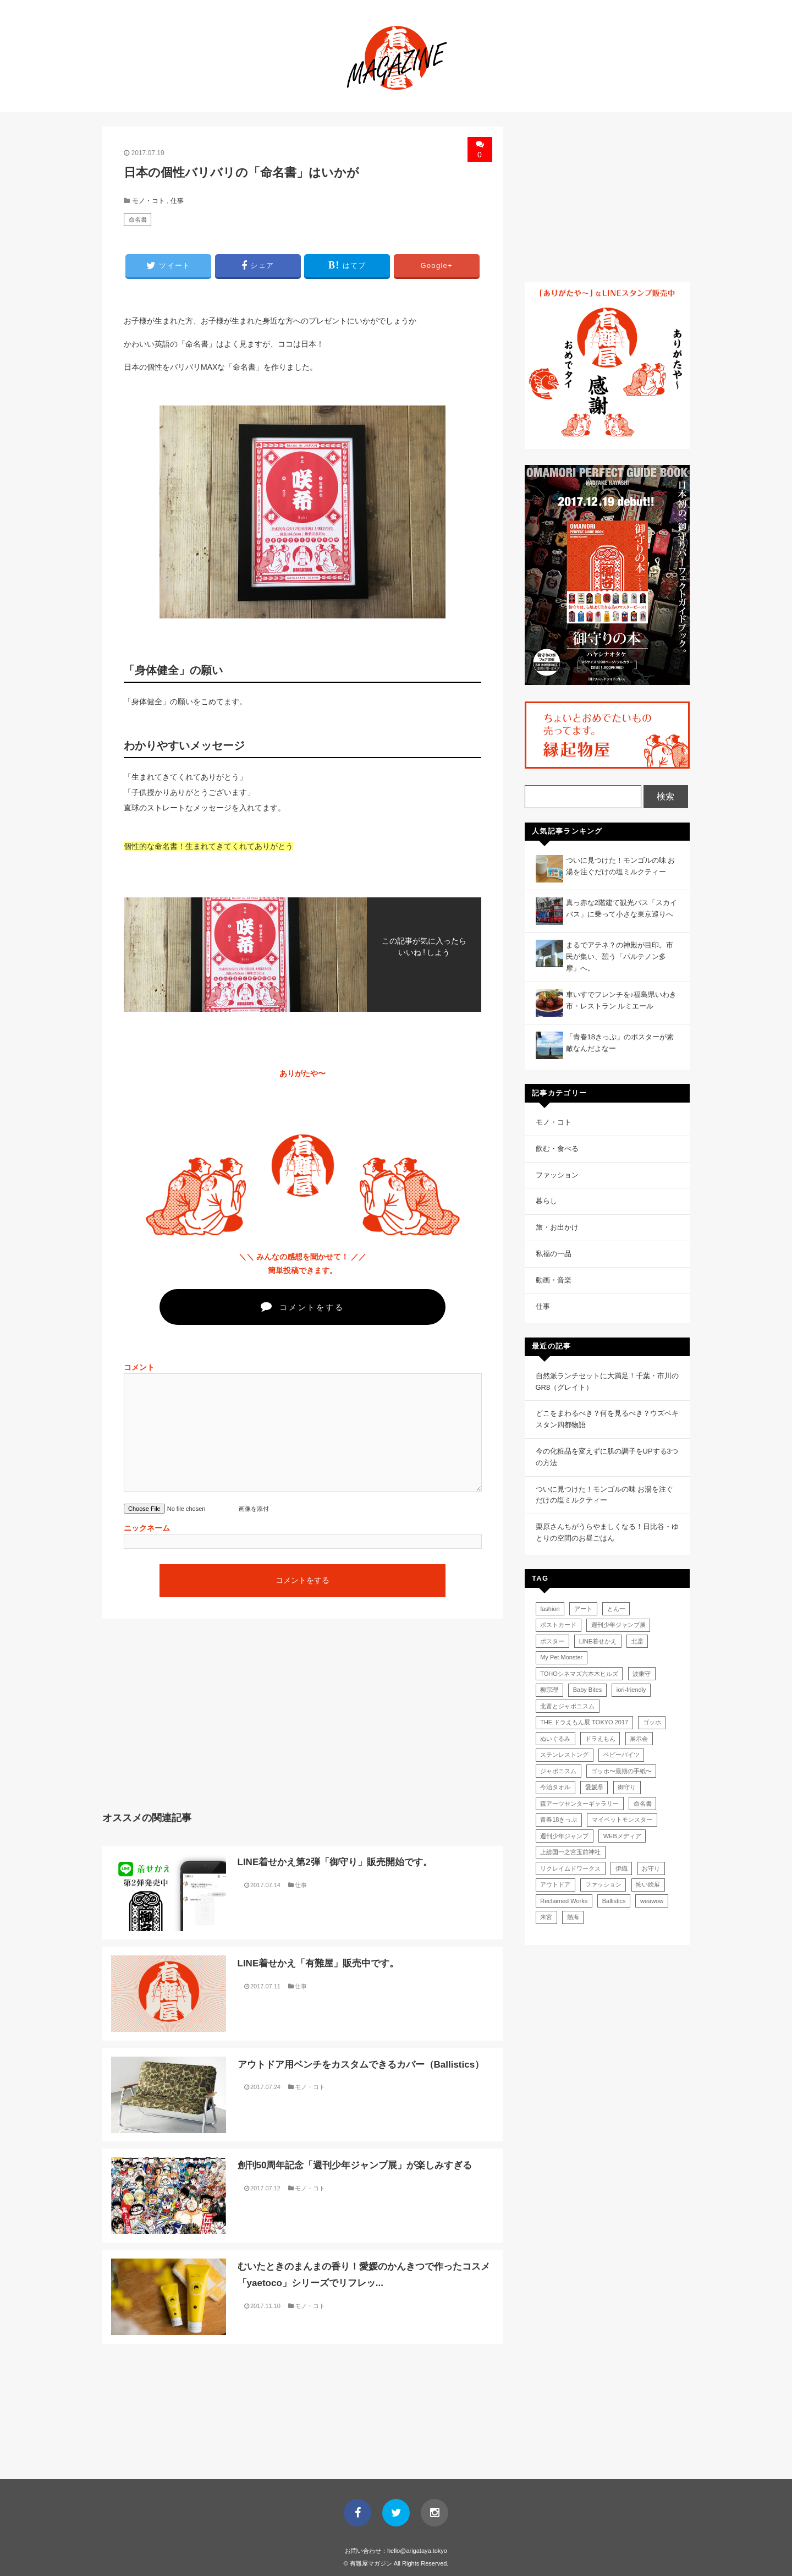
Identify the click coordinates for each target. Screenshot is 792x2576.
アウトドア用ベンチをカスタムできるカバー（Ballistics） (361, 2064)
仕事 (177, 201)
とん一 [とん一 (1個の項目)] (616, 1608)
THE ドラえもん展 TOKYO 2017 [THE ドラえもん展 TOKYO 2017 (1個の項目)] (584, 1722)
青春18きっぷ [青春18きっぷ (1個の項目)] (558, 1819)
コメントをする (302, 1306)
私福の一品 (553, 1253)
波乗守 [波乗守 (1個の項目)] (641, 1673)
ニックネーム (147, 1527)
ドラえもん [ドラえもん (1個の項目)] (600, 1738)
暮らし (546, 1201)
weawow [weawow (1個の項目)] (651, 1901)
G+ (436, 265)
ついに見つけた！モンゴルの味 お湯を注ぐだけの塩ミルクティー (605, 1495)
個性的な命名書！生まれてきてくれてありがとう (208, 846)
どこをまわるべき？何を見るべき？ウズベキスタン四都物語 (607, 1419)
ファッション (557, 1175)
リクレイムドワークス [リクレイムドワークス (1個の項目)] (570, 1868)
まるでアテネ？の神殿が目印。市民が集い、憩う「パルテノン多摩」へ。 (619, 956)
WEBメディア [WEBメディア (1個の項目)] (622, 1836)
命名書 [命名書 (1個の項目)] (643, 1803)
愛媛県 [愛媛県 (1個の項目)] (594, 1787)
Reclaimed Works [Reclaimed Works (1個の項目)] (563, 1901)
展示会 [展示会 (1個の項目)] (639, 1738)
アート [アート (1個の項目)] (583, 1608)
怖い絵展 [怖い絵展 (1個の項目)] (648, 1884)
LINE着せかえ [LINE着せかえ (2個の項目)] (598, 1641)
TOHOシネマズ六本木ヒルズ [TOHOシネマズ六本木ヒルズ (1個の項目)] (579, 1673)
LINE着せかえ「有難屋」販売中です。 (318, 1963)
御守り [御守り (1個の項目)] (627, 1787)
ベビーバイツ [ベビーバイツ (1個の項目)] (621, 1754)
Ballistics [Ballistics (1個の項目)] (614, 1901)
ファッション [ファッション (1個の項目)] (603, 1884)
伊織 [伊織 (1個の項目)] (621, 1868)
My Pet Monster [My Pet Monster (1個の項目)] (561, 1657)
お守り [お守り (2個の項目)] (651, 1868)
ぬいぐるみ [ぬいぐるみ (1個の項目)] (555, 1738)
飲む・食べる (557, 1148)
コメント (139, 1367)
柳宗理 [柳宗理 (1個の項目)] (549, 1689)
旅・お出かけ (557, 1227)
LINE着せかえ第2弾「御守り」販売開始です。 (335, 1862)
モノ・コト (148, 201)
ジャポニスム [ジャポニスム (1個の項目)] (558, 1771)
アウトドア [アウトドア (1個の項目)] (555, 1884)
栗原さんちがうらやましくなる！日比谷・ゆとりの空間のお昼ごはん (607, 1532)
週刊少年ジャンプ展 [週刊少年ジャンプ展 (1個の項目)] (618, 1624)
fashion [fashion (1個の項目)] (549, 1608)
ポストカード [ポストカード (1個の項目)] (558, 1624)
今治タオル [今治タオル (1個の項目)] (555, 1787)
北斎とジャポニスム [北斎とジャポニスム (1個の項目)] (567, 1706)
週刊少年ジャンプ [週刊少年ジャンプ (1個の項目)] (564, 1836)
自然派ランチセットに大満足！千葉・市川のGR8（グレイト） (607, 1381)
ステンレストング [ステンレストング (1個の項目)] (564, 1754)
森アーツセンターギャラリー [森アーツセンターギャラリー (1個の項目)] (579, 1803)
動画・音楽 (553, 1280)
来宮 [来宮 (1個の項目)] (546, 1917)
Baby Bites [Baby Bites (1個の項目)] (587, 1689)
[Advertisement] (199, 1723)
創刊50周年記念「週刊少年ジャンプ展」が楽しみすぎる (355, 2165)
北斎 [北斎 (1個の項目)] (637, 1641)
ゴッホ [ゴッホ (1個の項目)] (652, 1722)
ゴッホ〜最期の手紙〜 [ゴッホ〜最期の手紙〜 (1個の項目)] (621, 1771)
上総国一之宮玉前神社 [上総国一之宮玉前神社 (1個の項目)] (570, 1852)
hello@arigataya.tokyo (417, 2550)
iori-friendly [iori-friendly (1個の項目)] (631, 1689)
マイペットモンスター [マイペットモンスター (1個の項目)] (622, 1819)
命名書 (138, 219)
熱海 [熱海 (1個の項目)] (573, 1917)
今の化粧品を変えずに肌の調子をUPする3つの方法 (607, 1457)
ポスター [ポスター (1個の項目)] (552, 1641)
